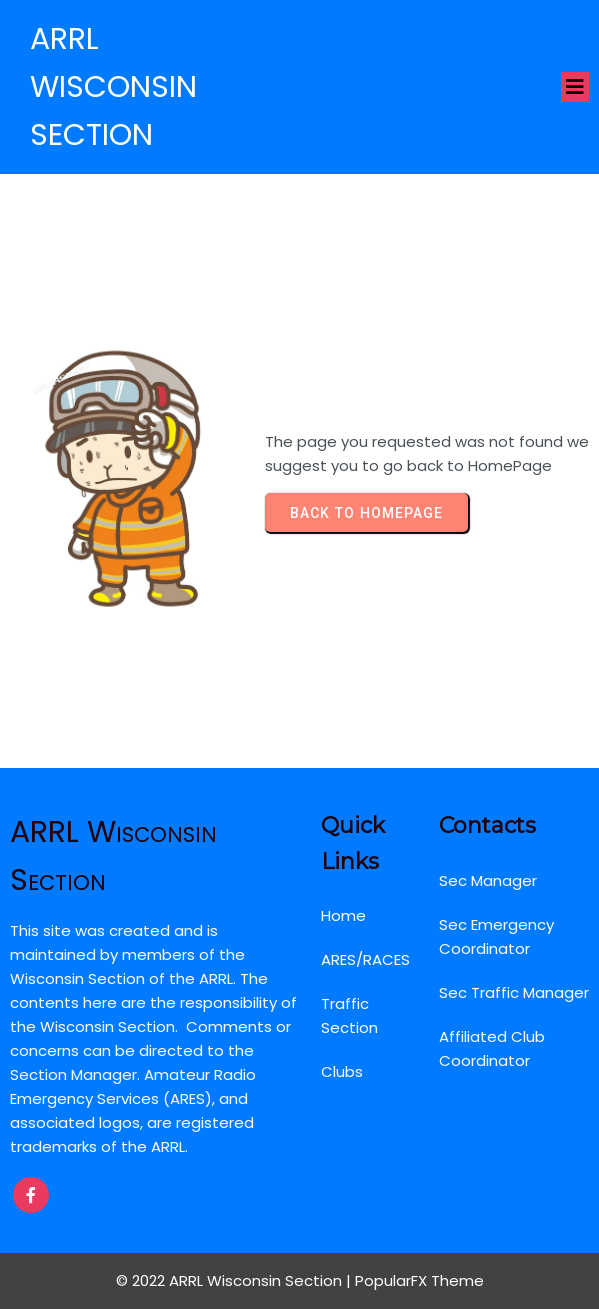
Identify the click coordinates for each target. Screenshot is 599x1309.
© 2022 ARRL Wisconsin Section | (235, 1280)
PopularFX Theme (419, 1280)
